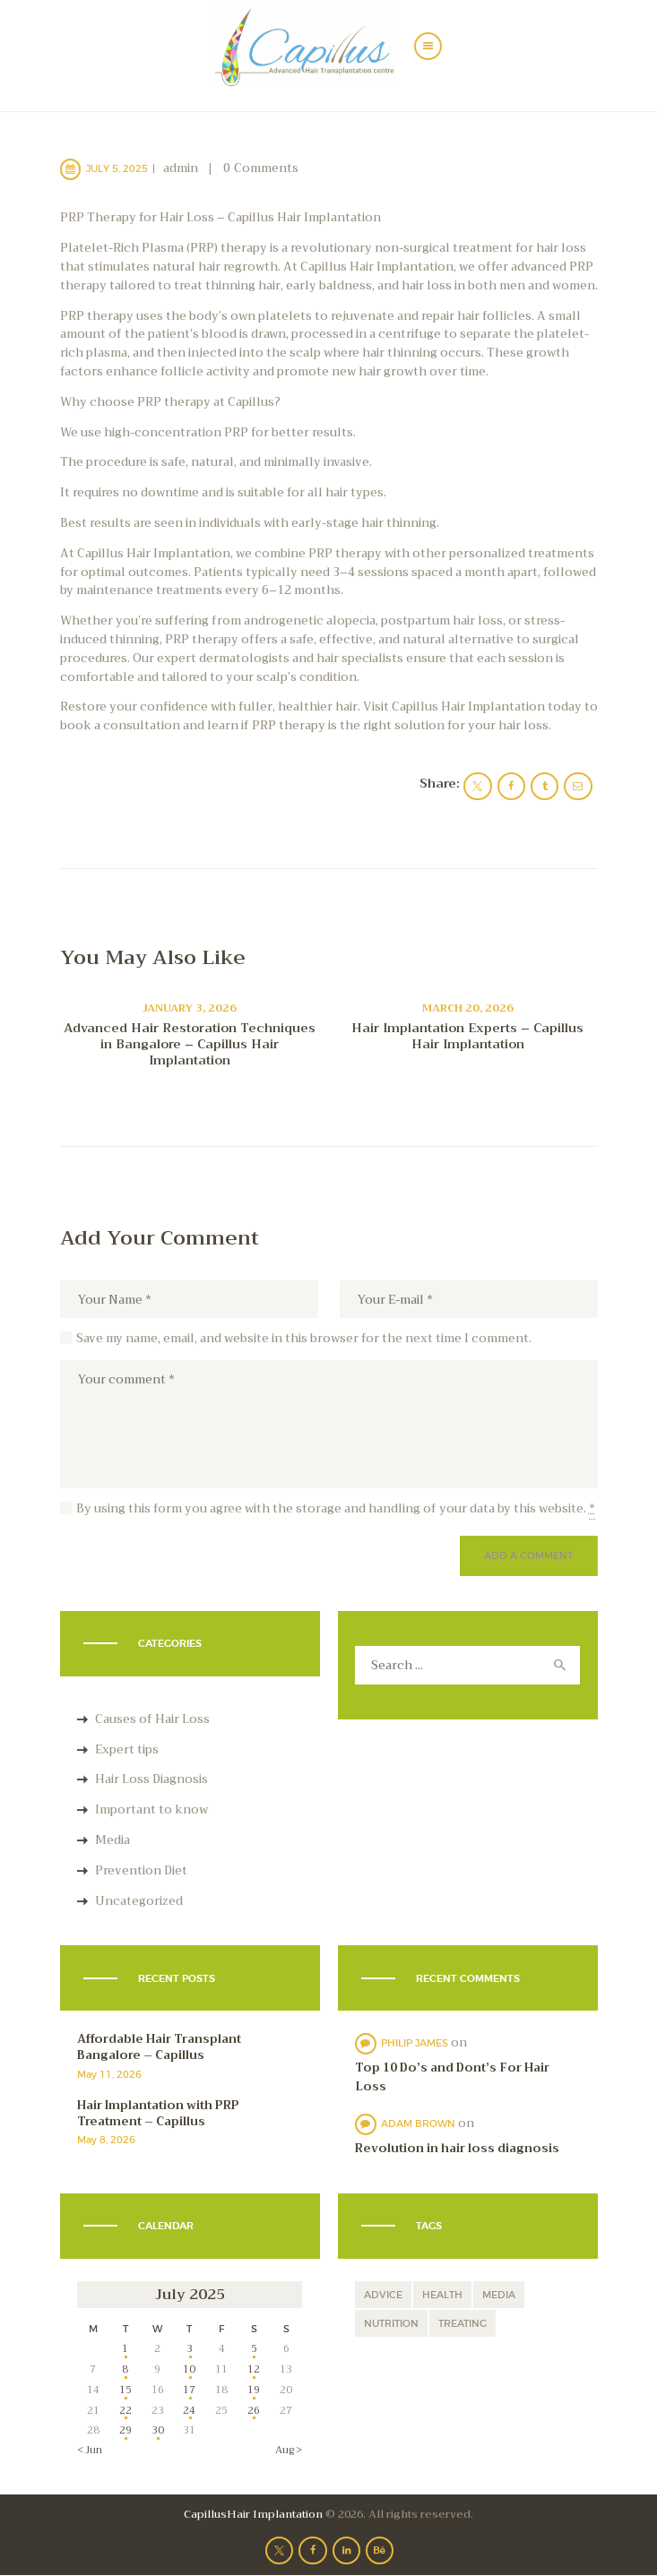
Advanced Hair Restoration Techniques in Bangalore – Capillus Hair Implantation (190, 1044)
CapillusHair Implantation (253, 2514)
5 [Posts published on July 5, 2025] (254, 2348)
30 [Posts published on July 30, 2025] (157, 2430)
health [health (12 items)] (442, 2294)
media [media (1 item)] (498, 2294)
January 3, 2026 (190, 1008)
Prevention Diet (141, 1870)
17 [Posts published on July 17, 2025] (189, 2390)
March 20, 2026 (468, 1008)
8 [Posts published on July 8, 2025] (125, 2369)
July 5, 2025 (117, 168)
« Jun (89, 2450)
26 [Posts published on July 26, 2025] (253, 2410)
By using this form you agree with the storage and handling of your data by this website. (335, 1509)
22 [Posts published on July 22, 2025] (125, 2410)
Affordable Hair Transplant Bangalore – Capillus (159, 2047)
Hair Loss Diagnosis (151, 1779)
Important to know (151, 1809)
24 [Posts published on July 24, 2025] (189, 2410)
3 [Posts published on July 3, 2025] (189, 2348)
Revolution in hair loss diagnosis (457, 2149)
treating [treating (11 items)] (462, 2323)
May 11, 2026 (109, 2074)
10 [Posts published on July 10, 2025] (189, 2369)
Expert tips (127, 1749)
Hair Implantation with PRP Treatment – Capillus (158, 2114)
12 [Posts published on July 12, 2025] (253, 2369)
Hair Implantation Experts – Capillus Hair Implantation (467, 1036)
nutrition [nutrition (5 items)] (391, 2323)
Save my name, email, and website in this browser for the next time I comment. (304, 1339)
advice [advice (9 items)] (383, 2294)
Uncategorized (139, 1901)
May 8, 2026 (106, 2139)
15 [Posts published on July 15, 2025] (125, 2390)
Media (112, 1840)
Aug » (288, 2450)
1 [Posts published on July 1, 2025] (125, 2348)
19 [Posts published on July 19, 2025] (253, 2390)
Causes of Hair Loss (152, 1719)
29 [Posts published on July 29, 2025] (125, 2430)
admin (182, 168)
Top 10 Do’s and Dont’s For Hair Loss (452, 2078)
